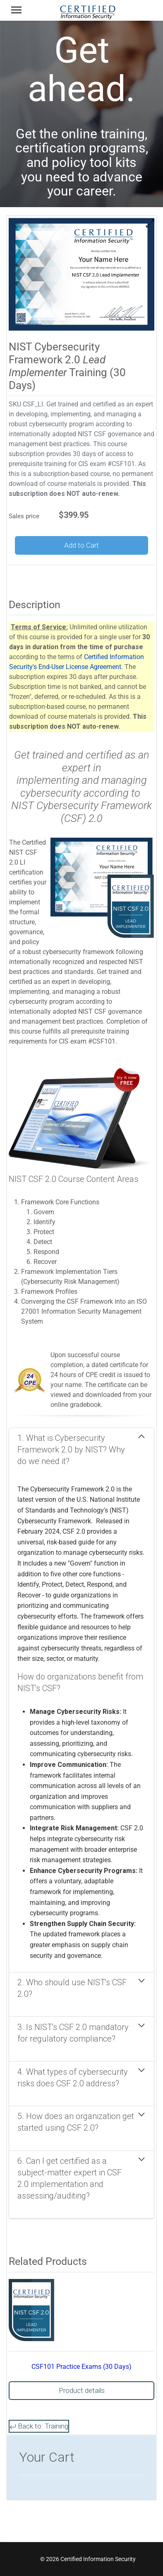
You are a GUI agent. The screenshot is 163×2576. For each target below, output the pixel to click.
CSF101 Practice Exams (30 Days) (81, 2367)
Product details (82, 2390)
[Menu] (16, 12)
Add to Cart (81, 545)
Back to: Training (39, 2426)
